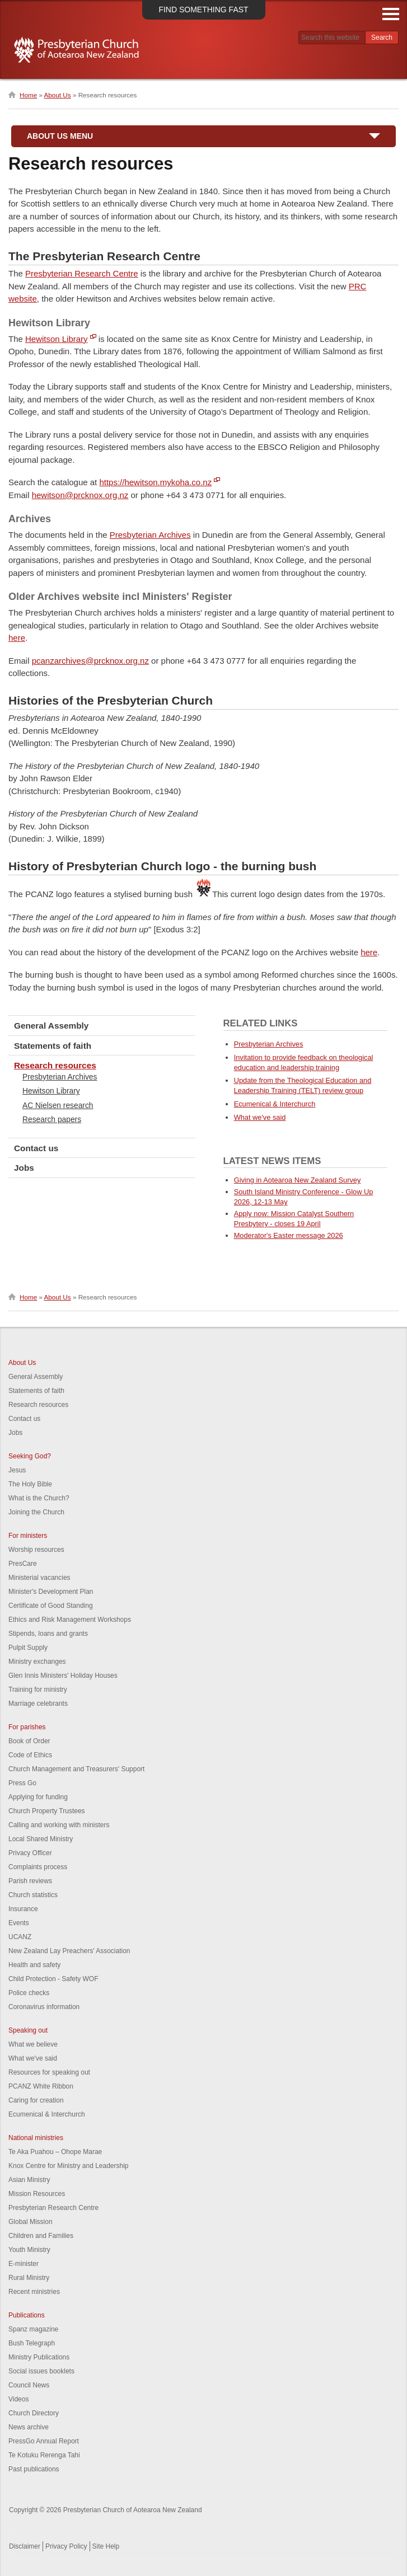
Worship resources (36, 1550)
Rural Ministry (28, 2278)
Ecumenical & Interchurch (275, 1104)
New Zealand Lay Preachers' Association (69, 1951)
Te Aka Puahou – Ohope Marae (55, 2152)
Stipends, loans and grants (48, 1633)
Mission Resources (36, 2194)
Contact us (36, 1148)
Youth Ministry (29, 2250)
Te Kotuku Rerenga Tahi (44, 2455)
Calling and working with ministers (59, 1825)
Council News (28, 2385)
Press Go (22, 1783)
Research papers (51, 1119)
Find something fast (203, 9)
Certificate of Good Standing (50, 1606)
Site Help (106, 2546)
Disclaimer (24, 2546)
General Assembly (51, 1025)
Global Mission (30, 2222)
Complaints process (37, 1867)
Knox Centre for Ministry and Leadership (68, 2166)
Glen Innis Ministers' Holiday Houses (63, 1675)
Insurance (23, 1909)
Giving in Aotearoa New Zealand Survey (297, 1180)
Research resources (55, 1065)
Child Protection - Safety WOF (53, 1979)
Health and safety (34, 1965)
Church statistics (33, 1895)
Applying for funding (38, 1797)
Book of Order (29, 1741)
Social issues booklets (41, 2371)
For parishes (27, 1727)
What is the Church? (38, 1498)
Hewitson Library (56, 339)
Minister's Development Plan (50, 1592)
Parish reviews (30, 1881)
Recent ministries (34, 2292)
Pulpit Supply (28, 1647)
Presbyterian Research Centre (81, 273)
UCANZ (19, 1937)
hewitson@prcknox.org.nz (80, 495)
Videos (18, 2399)
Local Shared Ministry (40, 1839)
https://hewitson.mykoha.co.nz (155, 482)
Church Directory (33, 2413)
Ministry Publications (38, 2357)
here (16, 637)
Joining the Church (36, 1512)
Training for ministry (37, 1689)
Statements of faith (52, 1045)
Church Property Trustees (46, 1811)
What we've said (260, 1117)
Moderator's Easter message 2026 (288, 1235)
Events (18, 1923)
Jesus (17, 1470)
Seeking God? (29, 1456)
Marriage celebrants (38, 1703)
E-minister (23, 2264)
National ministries (35, 2138)
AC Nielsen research (57, 1105)
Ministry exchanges (37, 1661)
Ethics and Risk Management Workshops (69, 1620)
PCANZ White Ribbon (40, 2086)
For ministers (27, 1536)
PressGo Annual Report (43, 2441)
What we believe (33, 2044)
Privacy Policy (66, 2546)
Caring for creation (36, 2100)
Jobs (24, 1167)
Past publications (33, 2469)
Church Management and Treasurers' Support (76, 1769)
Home (28, 94)
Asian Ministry (29, 2180)
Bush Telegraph (31, 2343)
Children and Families (40, 2236)
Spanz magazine (33, 2329)
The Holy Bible (30, 1484)
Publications (26, 2315)
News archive (28, 2427)
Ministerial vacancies (39, 1578)
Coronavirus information (43, 2007)
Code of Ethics (30, 1755)
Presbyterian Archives (150, 534)
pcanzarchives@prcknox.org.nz (90, 660)
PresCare (22, 1564)
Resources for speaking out (49, 2072)
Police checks (28, 1993)
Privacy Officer (30, 1853)
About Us (57, 94)
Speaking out (28, 2030)
